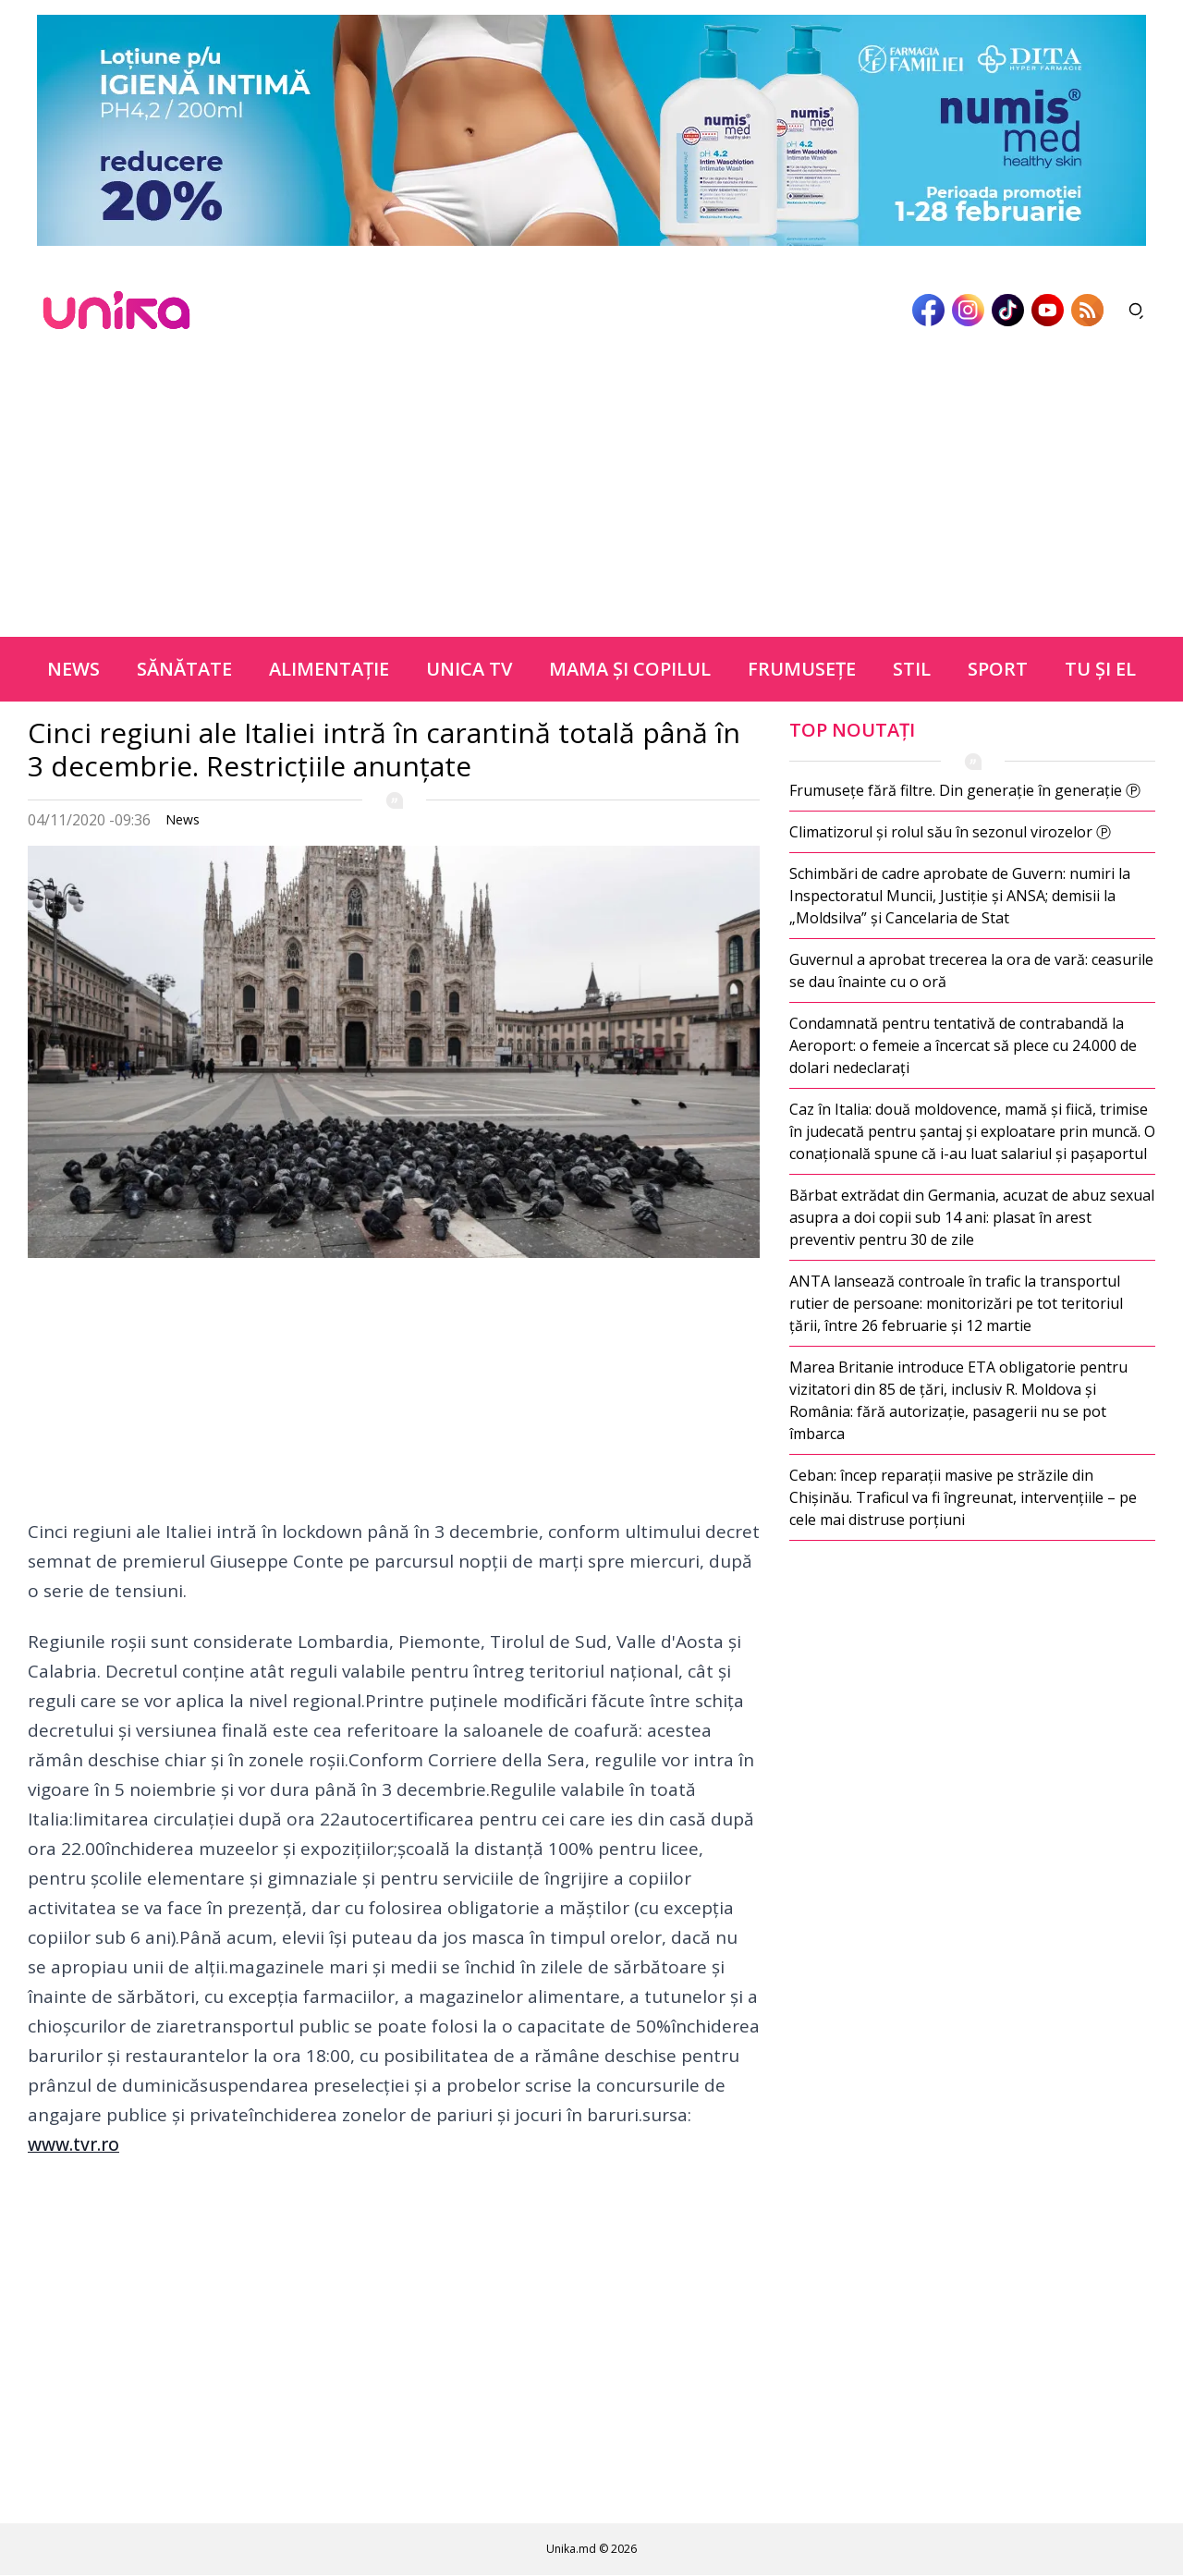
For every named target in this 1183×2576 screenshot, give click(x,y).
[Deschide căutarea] (1136, 310)
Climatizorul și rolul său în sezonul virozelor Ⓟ (950, 832)
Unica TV (469, 668)
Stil (912, 668)
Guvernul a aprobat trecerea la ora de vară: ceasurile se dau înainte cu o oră (971, 970)
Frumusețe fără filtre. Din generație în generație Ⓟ (964, 790)
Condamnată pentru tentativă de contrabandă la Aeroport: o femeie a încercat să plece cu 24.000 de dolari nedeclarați (963, 1045)
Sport (998, 668)
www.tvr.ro (73, 2144)
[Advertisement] (591, 498)
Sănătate (184, 668)
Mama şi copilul (630, 668)
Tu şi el (1100, 668)
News (73, 668)
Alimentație (329, 668)
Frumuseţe (802, 668)
